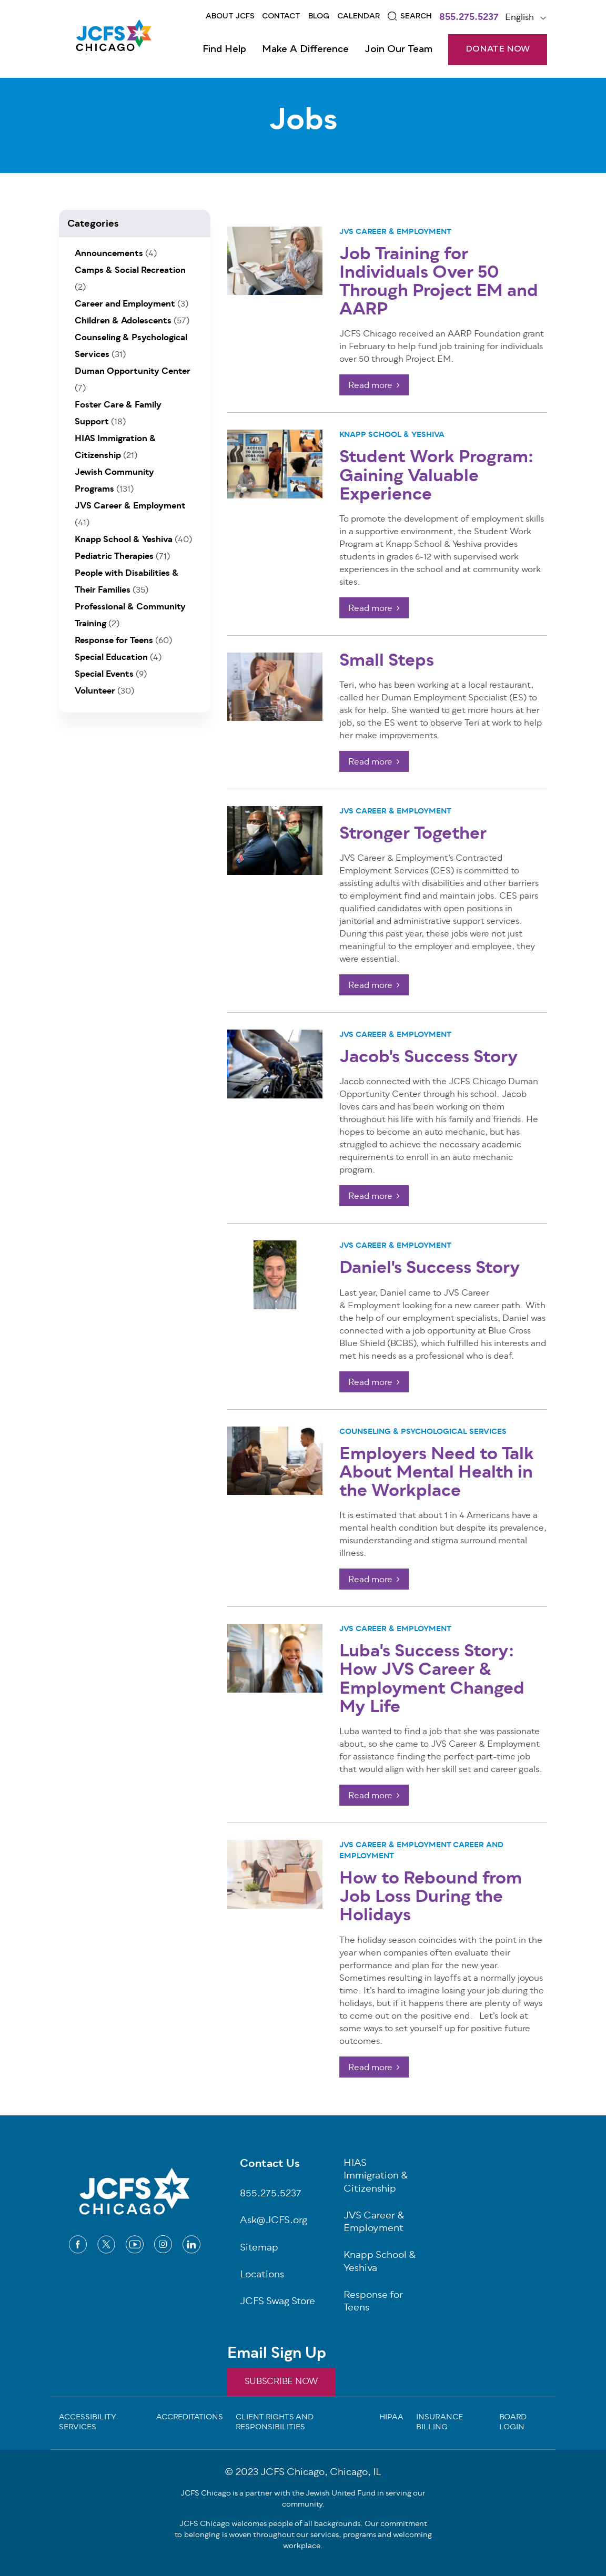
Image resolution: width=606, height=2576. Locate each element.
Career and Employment (125, 304)
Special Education (111, 658)
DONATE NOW (498, 49)
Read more (370, 386)
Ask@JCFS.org (273, 2221)
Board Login (513, 2423)
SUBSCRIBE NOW (281, 2382)
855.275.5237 (469, 18)
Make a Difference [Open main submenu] (305, 49)
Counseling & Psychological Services (423, 1432)
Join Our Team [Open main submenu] (398, 49)
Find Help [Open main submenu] (224, 49)
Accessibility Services (87, 2423)
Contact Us (270, 2164)
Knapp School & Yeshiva (392, 435)
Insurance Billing (439, 2423)
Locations (262, 2275)
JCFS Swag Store (277, 2302)
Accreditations (189, 2418)
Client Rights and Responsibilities (275, 2423)
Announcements (109, 254)
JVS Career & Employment (395, 232)
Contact (281, 16)
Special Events (104, 674)
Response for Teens (114, 641)
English (519, 18)
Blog (318, 16)
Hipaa (391, 2418)
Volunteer (95, 691)
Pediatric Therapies (114, 557)
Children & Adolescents (123, 321)
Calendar (358, 16)
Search (416, 16)
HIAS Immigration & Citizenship (376, 2176)
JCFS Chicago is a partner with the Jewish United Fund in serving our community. (303, 2499)
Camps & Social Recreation (130, 271)
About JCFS (230, 16)
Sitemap (259, 2248)
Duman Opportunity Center (132, 372)
